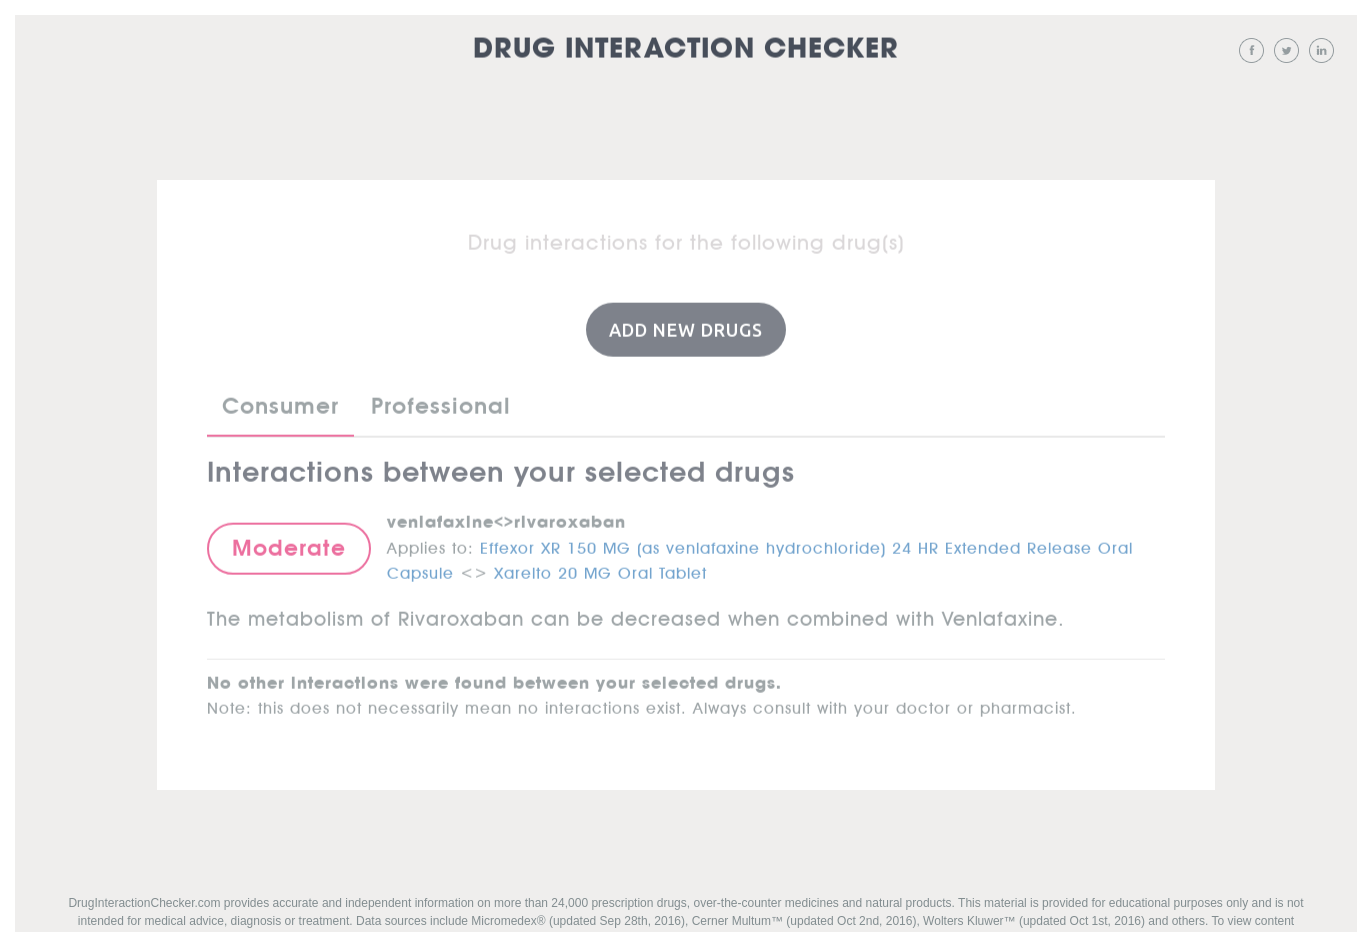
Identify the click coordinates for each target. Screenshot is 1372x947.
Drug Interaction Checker (686, 49)
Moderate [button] (289, 547)
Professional (441, 406)
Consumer (280, 406)
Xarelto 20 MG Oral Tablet (600, 569)
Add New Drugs (686, 329)
